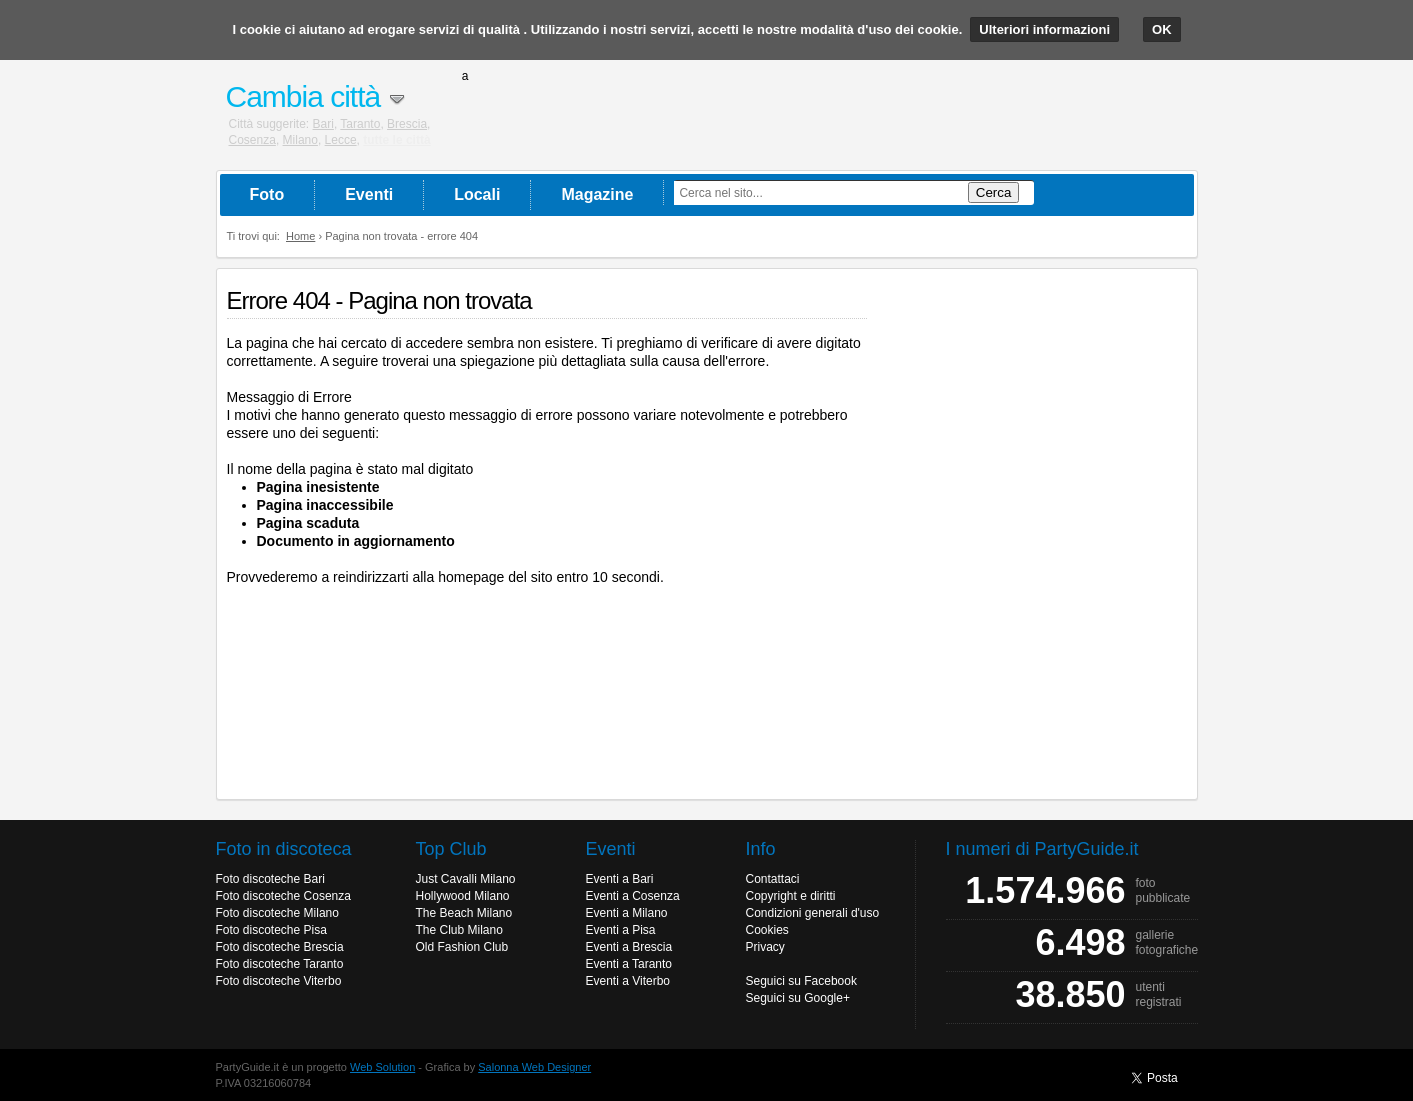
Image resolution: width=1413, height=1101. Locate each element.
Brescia (407, 124)
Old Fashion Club (462, 947)
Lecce (341, 140)
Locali (477, 194)
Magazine (597, 194)
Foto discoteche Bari (270, 879)
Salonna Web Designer (534, 1067)
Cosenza (252, 140)
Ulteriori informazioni (1044, 29)
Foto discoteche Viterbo (279, 981)
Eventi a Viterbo (628, 981)
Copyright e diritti (791, 896)
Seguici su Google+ (798, 998)
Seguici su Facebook (801, 981)
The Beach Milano (464, 913)
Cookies (767, 930)
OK (1162, 29)
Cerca (994, 192)
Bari (323, 124)
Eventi (369, 194)
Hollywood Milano (463, 896)
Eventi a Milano (627, 913)
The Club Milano (459, 930)
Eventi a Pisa (621, 930)
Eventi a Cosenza (633, 896)
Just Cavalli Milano (466, 879)
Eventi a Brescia (629, 947)
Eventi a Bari (620, 879)
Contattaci (773, 879)
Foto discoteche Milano (277, 913)
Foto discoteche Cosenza (283, 896)
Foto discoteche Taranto (280, 964)
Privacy (765, 947)
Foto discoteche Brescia (280, 947)
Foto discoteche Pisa (271, 930)
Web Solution (382, 1067)
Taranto (360, 124)
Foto (267, 194)
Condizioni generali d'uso (813, 913)
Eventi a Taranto (629, 964)
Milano (300, 140)
